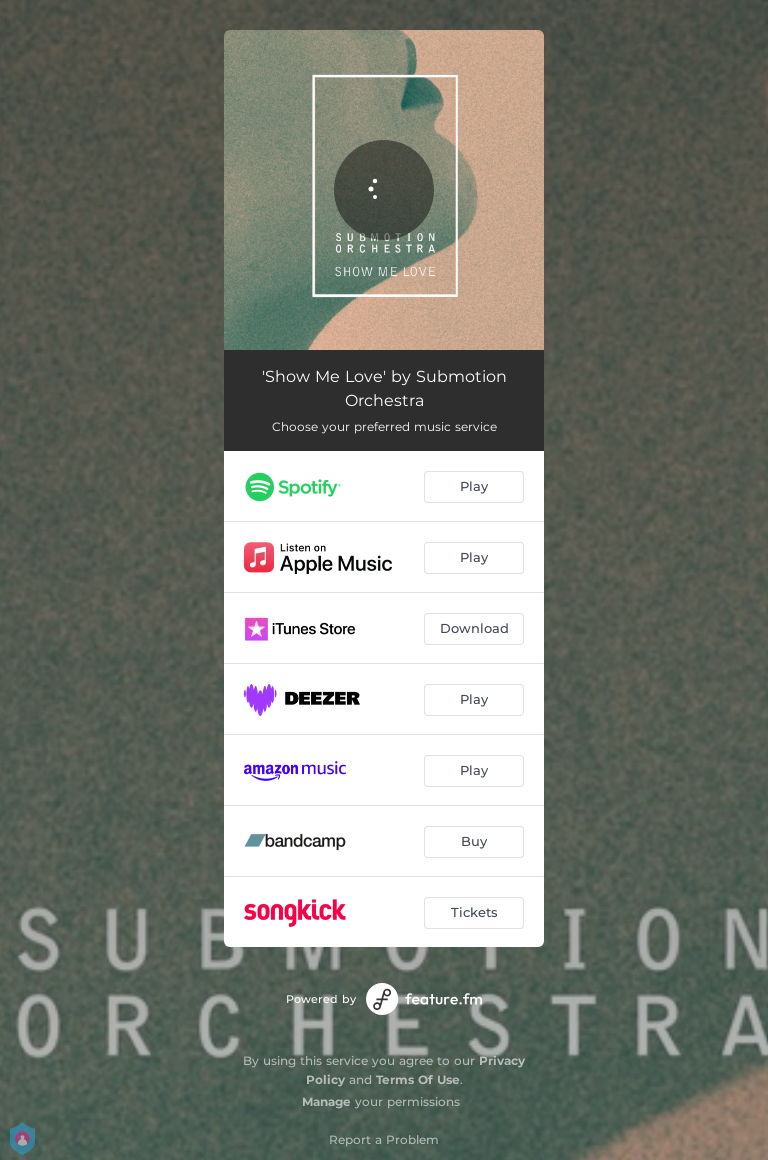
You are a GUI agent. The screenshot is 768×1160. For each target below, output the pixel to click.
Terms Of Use (418, 1079)
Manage (326, 1101)
